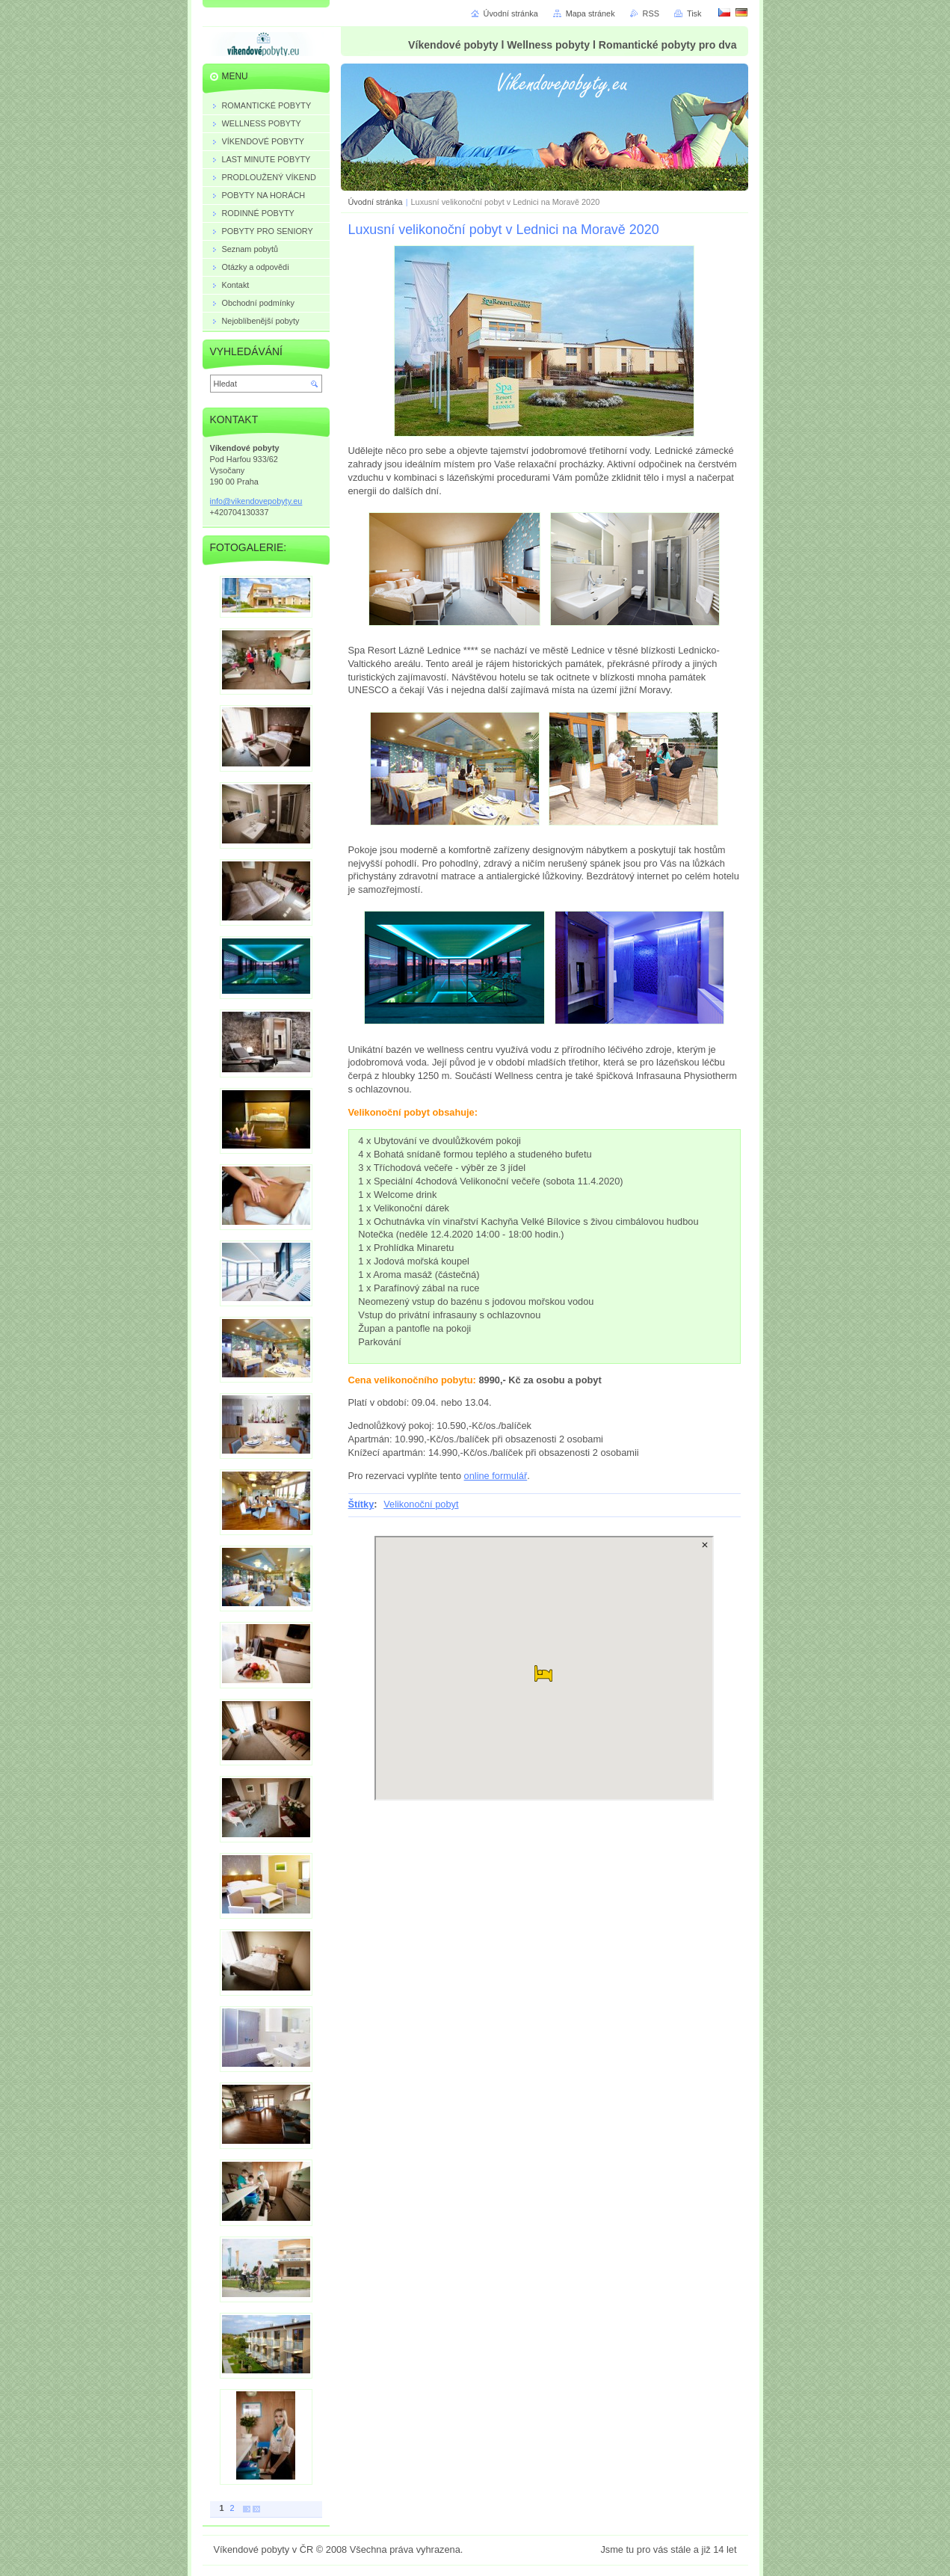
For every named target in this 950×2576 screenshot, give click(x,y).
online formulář (496, 1475)
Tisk (694, 13)
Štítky (361, 1504)
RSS (651, 13)
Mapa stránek (590, 13)
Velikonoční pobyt (420, 1504)
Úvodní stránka (375, 201)
